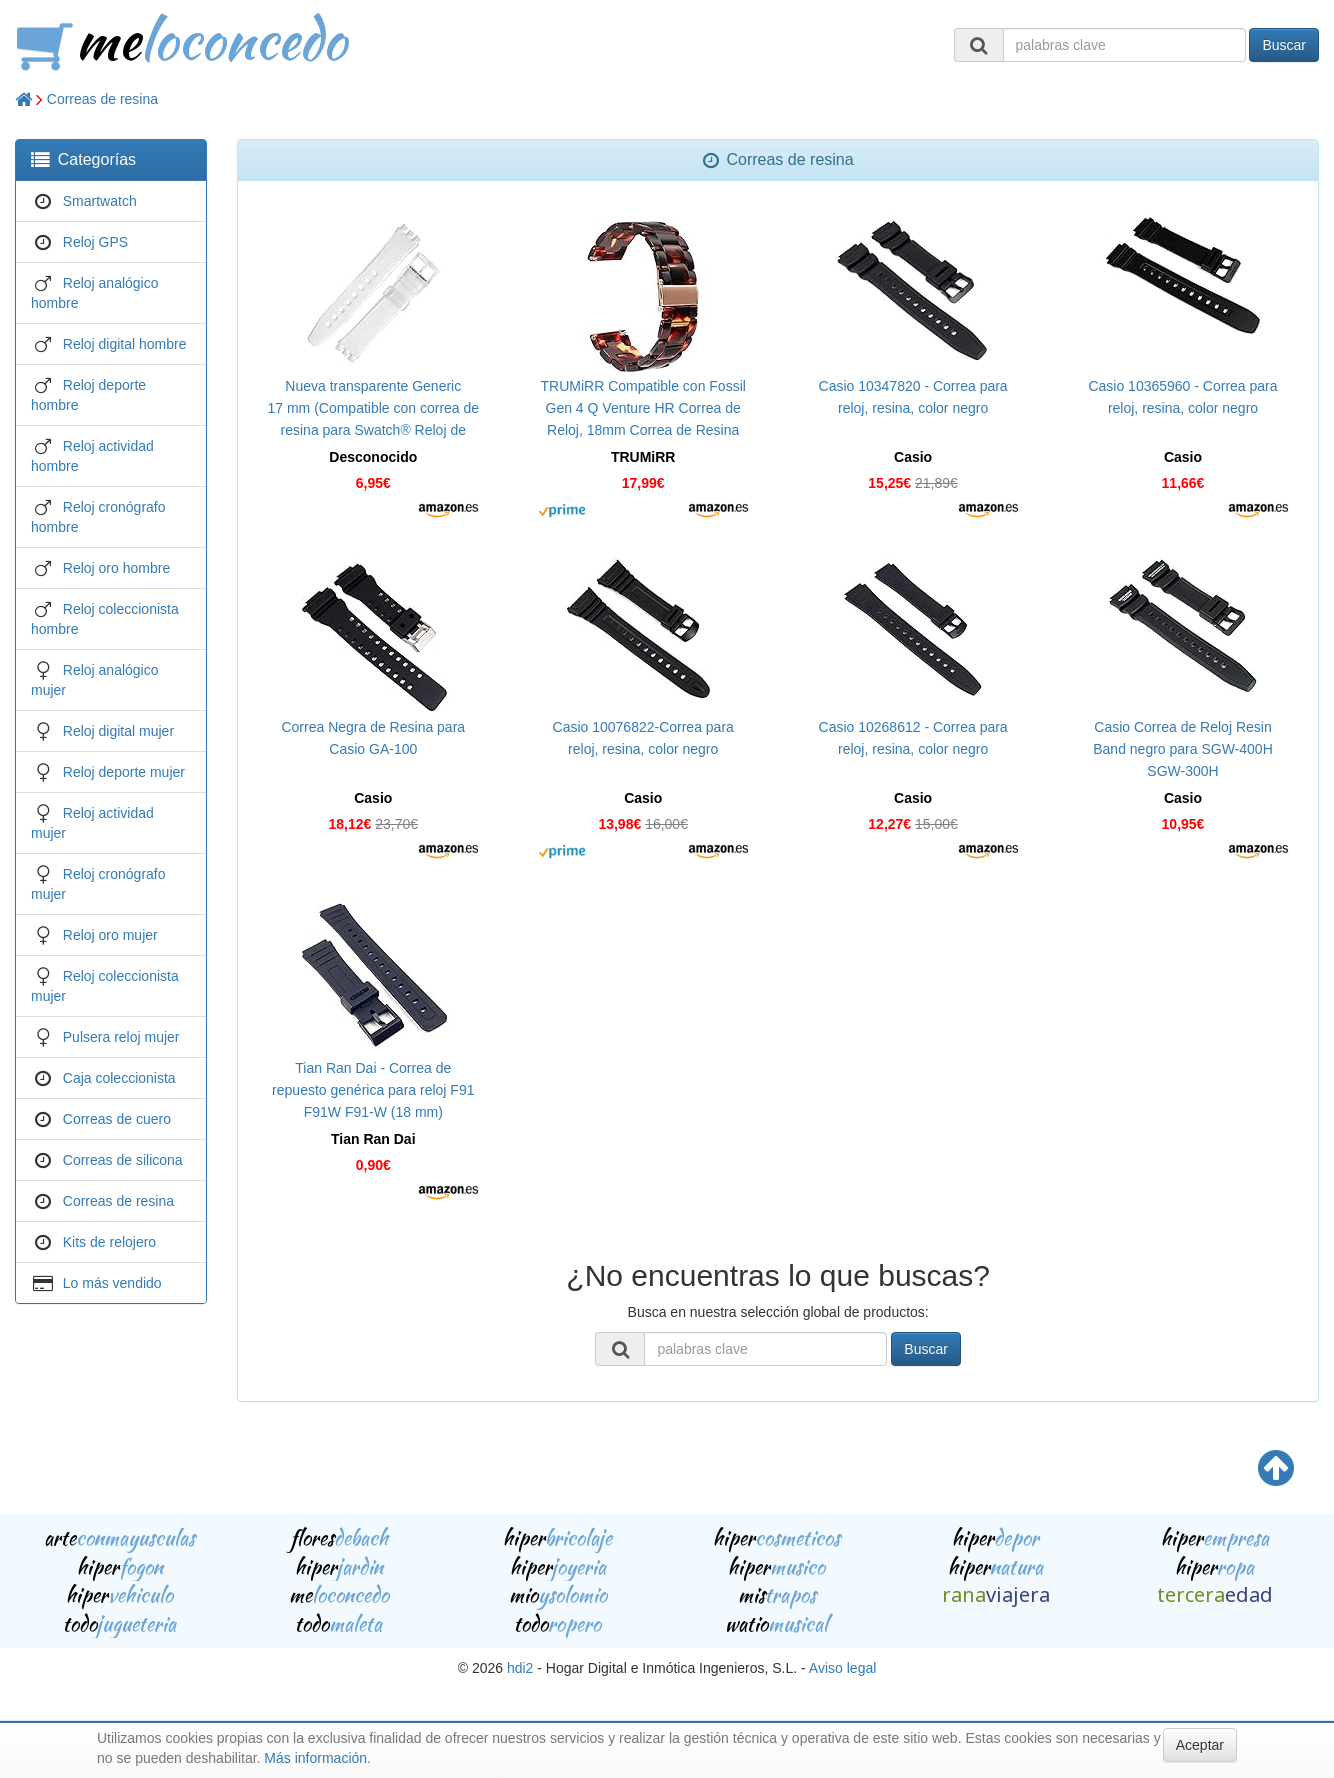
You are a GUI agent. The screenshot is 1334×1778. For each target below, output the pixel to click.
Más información (315, 1758)
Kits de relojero (109, 1242)
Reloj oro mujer (110, 935)
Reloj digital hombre (125, 344)
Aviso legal (842, 1668)
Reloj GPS (95, 242)
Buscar (1284, 45)
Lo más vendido (112, 1283)
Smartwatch (100, 201)
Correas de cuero (117, 1119)
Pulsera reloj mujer (121, 1037)
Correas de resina (102, 99)
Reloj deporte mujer (124, 772)
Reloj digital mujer (118, 731)
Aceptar (1200, 1745)
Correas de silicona (123, 1160)
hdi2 (520, 1668)
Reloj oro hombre (116, 568)
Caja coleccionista (119, 1078)
